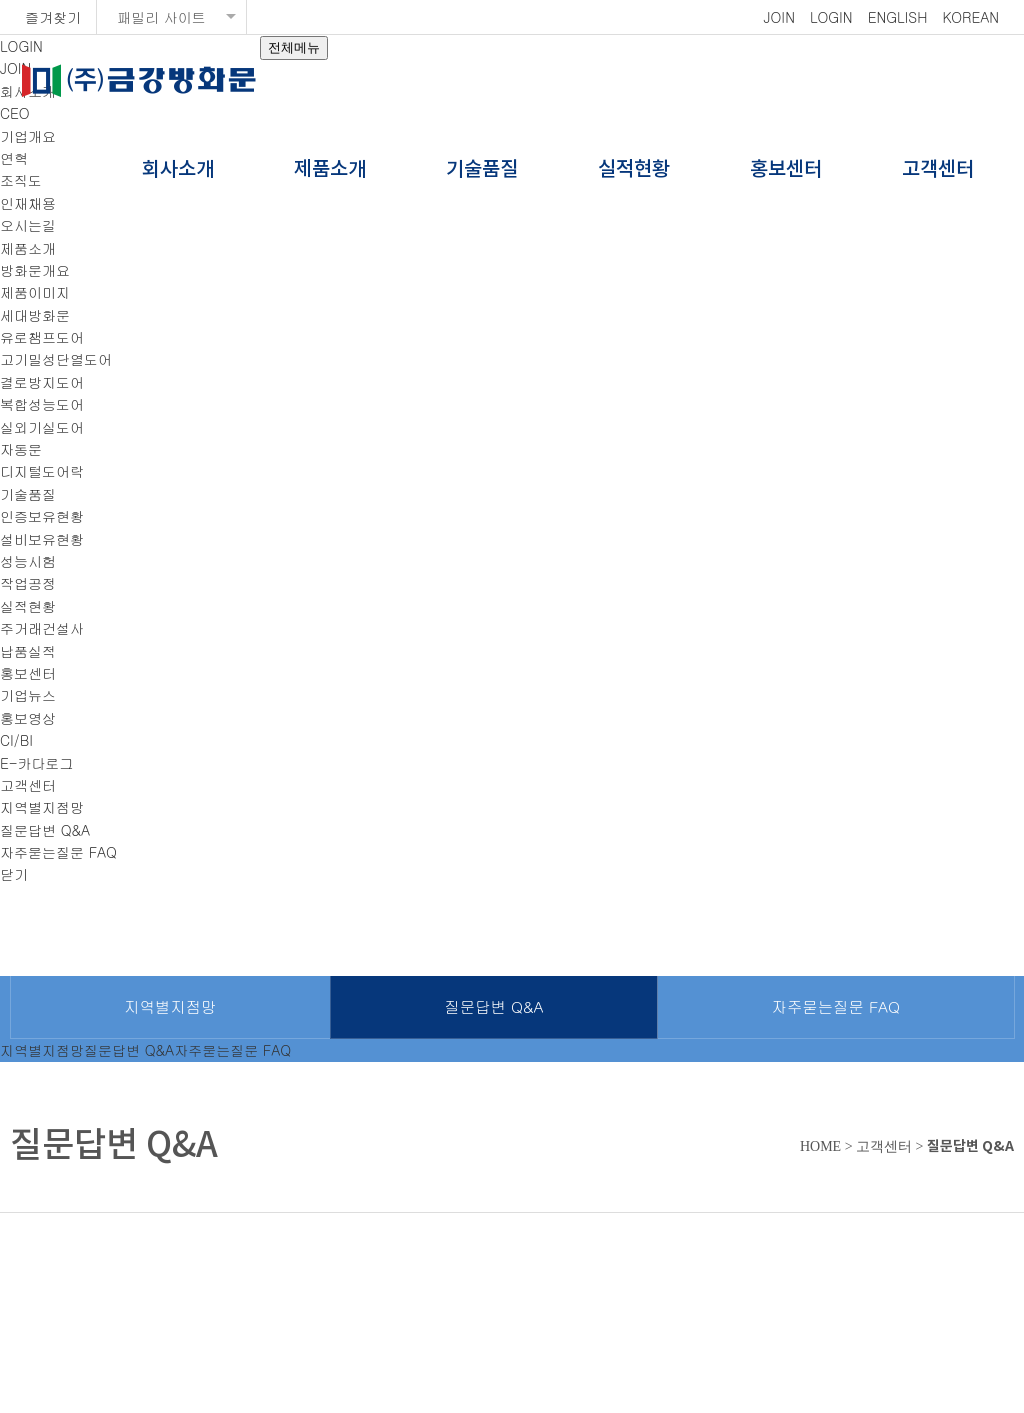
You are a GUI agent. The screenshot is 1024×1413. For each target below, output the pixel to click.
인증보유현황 (42, 516)
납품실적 (28, 651)
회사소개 (178, 170)
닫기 (14, 874)
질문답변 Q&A (45, 830)
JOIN (779, 17)
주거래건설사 (42, 628)
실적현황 (634, 170)
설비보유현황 (42, 539)
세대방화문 (35, 315)
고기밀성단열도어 (56, 359)
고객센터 (938, 170)
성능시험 (28, 561)
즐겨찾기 (53, 17)
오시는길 (28, 225)
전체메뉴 (294, 47)
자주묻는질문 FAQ (58, 852)
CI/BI (16, 740)
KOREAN (970, 17)
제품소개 (330, 170)
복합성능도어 (42, 404)
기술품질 (482, 170)
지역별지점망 (42, 807)
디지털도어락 (42, 471)
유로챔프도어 (42, 337)
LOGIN (831, 17)
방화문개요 (35, 270)
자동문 (21, 449)
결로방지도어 (42, 382)
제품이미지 (35, 292)
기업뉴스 (28, 695)
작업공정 (28, 583)
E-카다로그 (37, 763)
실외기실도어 (42, 427)
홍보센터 (786, 170)
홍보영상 (28, 718)
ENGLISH (898, 17)
